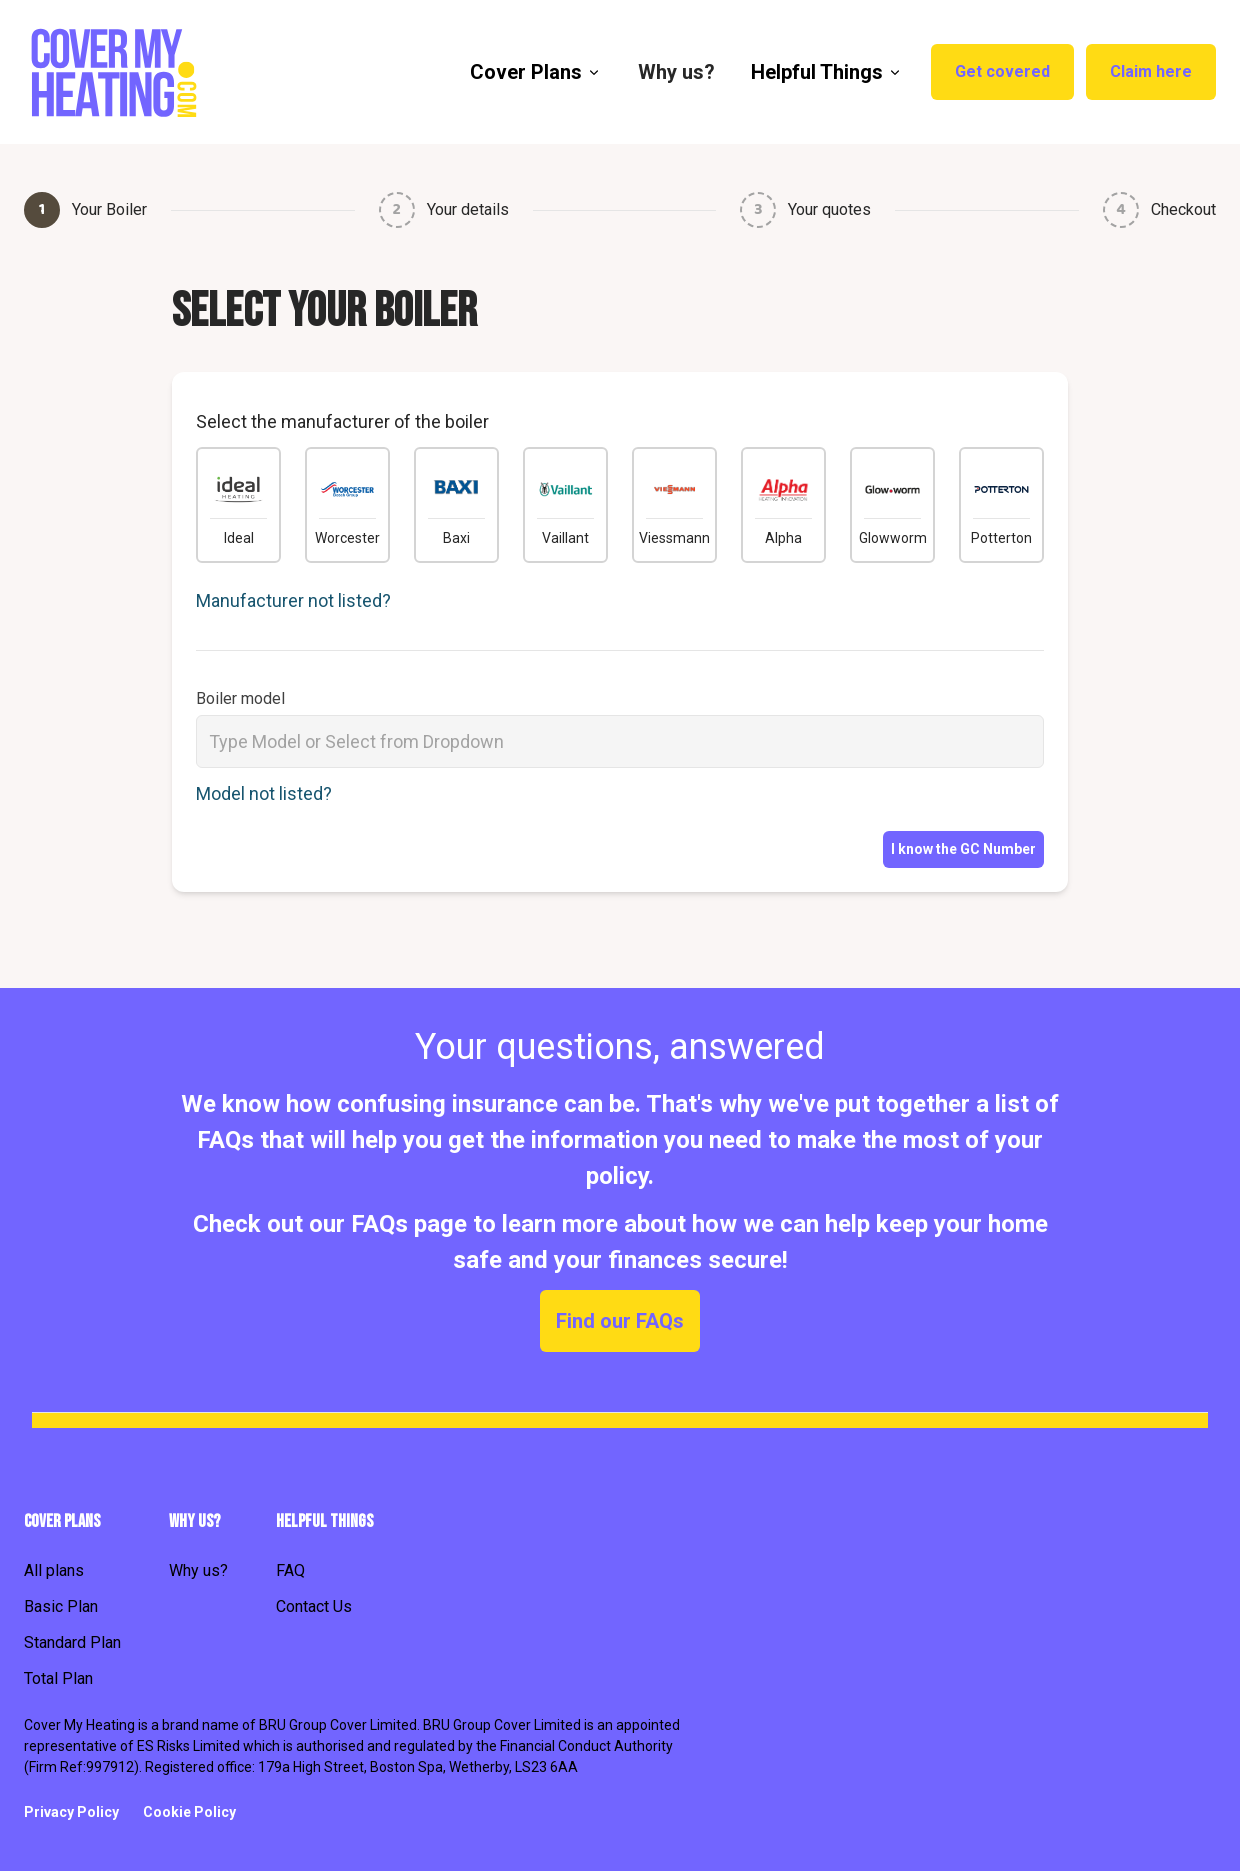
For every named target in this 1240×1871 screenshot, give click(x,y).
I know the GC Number (963, 849)
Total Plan (58, 1678)
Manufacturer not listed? (293, 600)
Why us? (198, 1570)
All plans (54, 1570)
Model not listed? (264, 793)
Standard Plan (72, 1642)
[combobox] (620, 741)
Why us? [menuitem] (676, 72)
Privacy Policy (71, 1812)
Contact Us (314, 1606)
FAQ (290, 1570)
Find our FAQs (620, 1321)
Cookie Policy (189, 1812)
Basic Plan (61, 1606)
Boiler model (240, 698)
